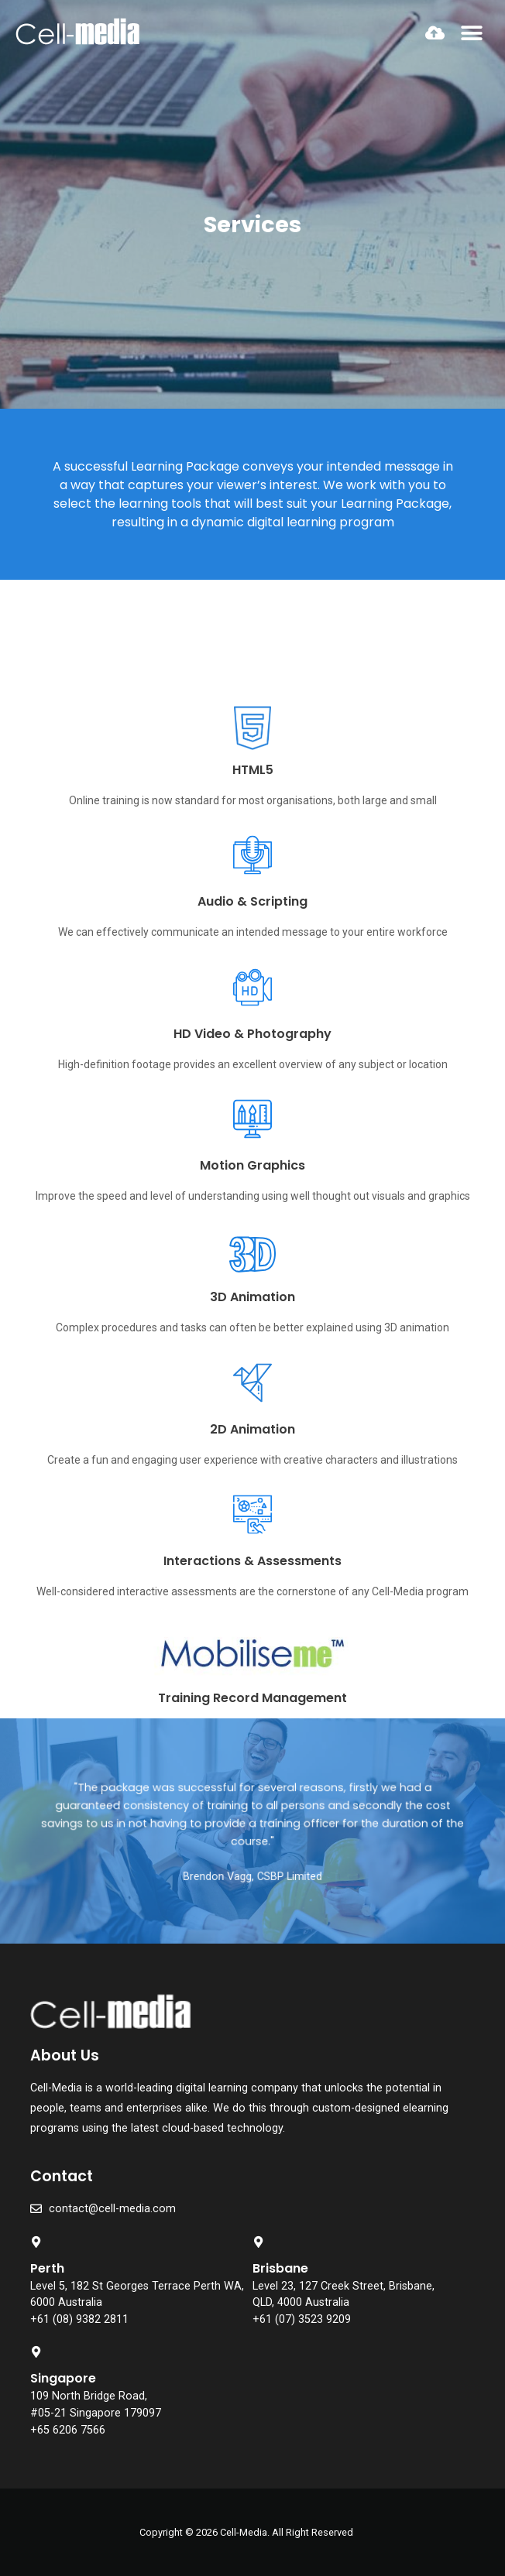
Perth (47, 2268)
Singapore (63, 2378)
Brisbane (280, 2268)
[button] (472, 32)
